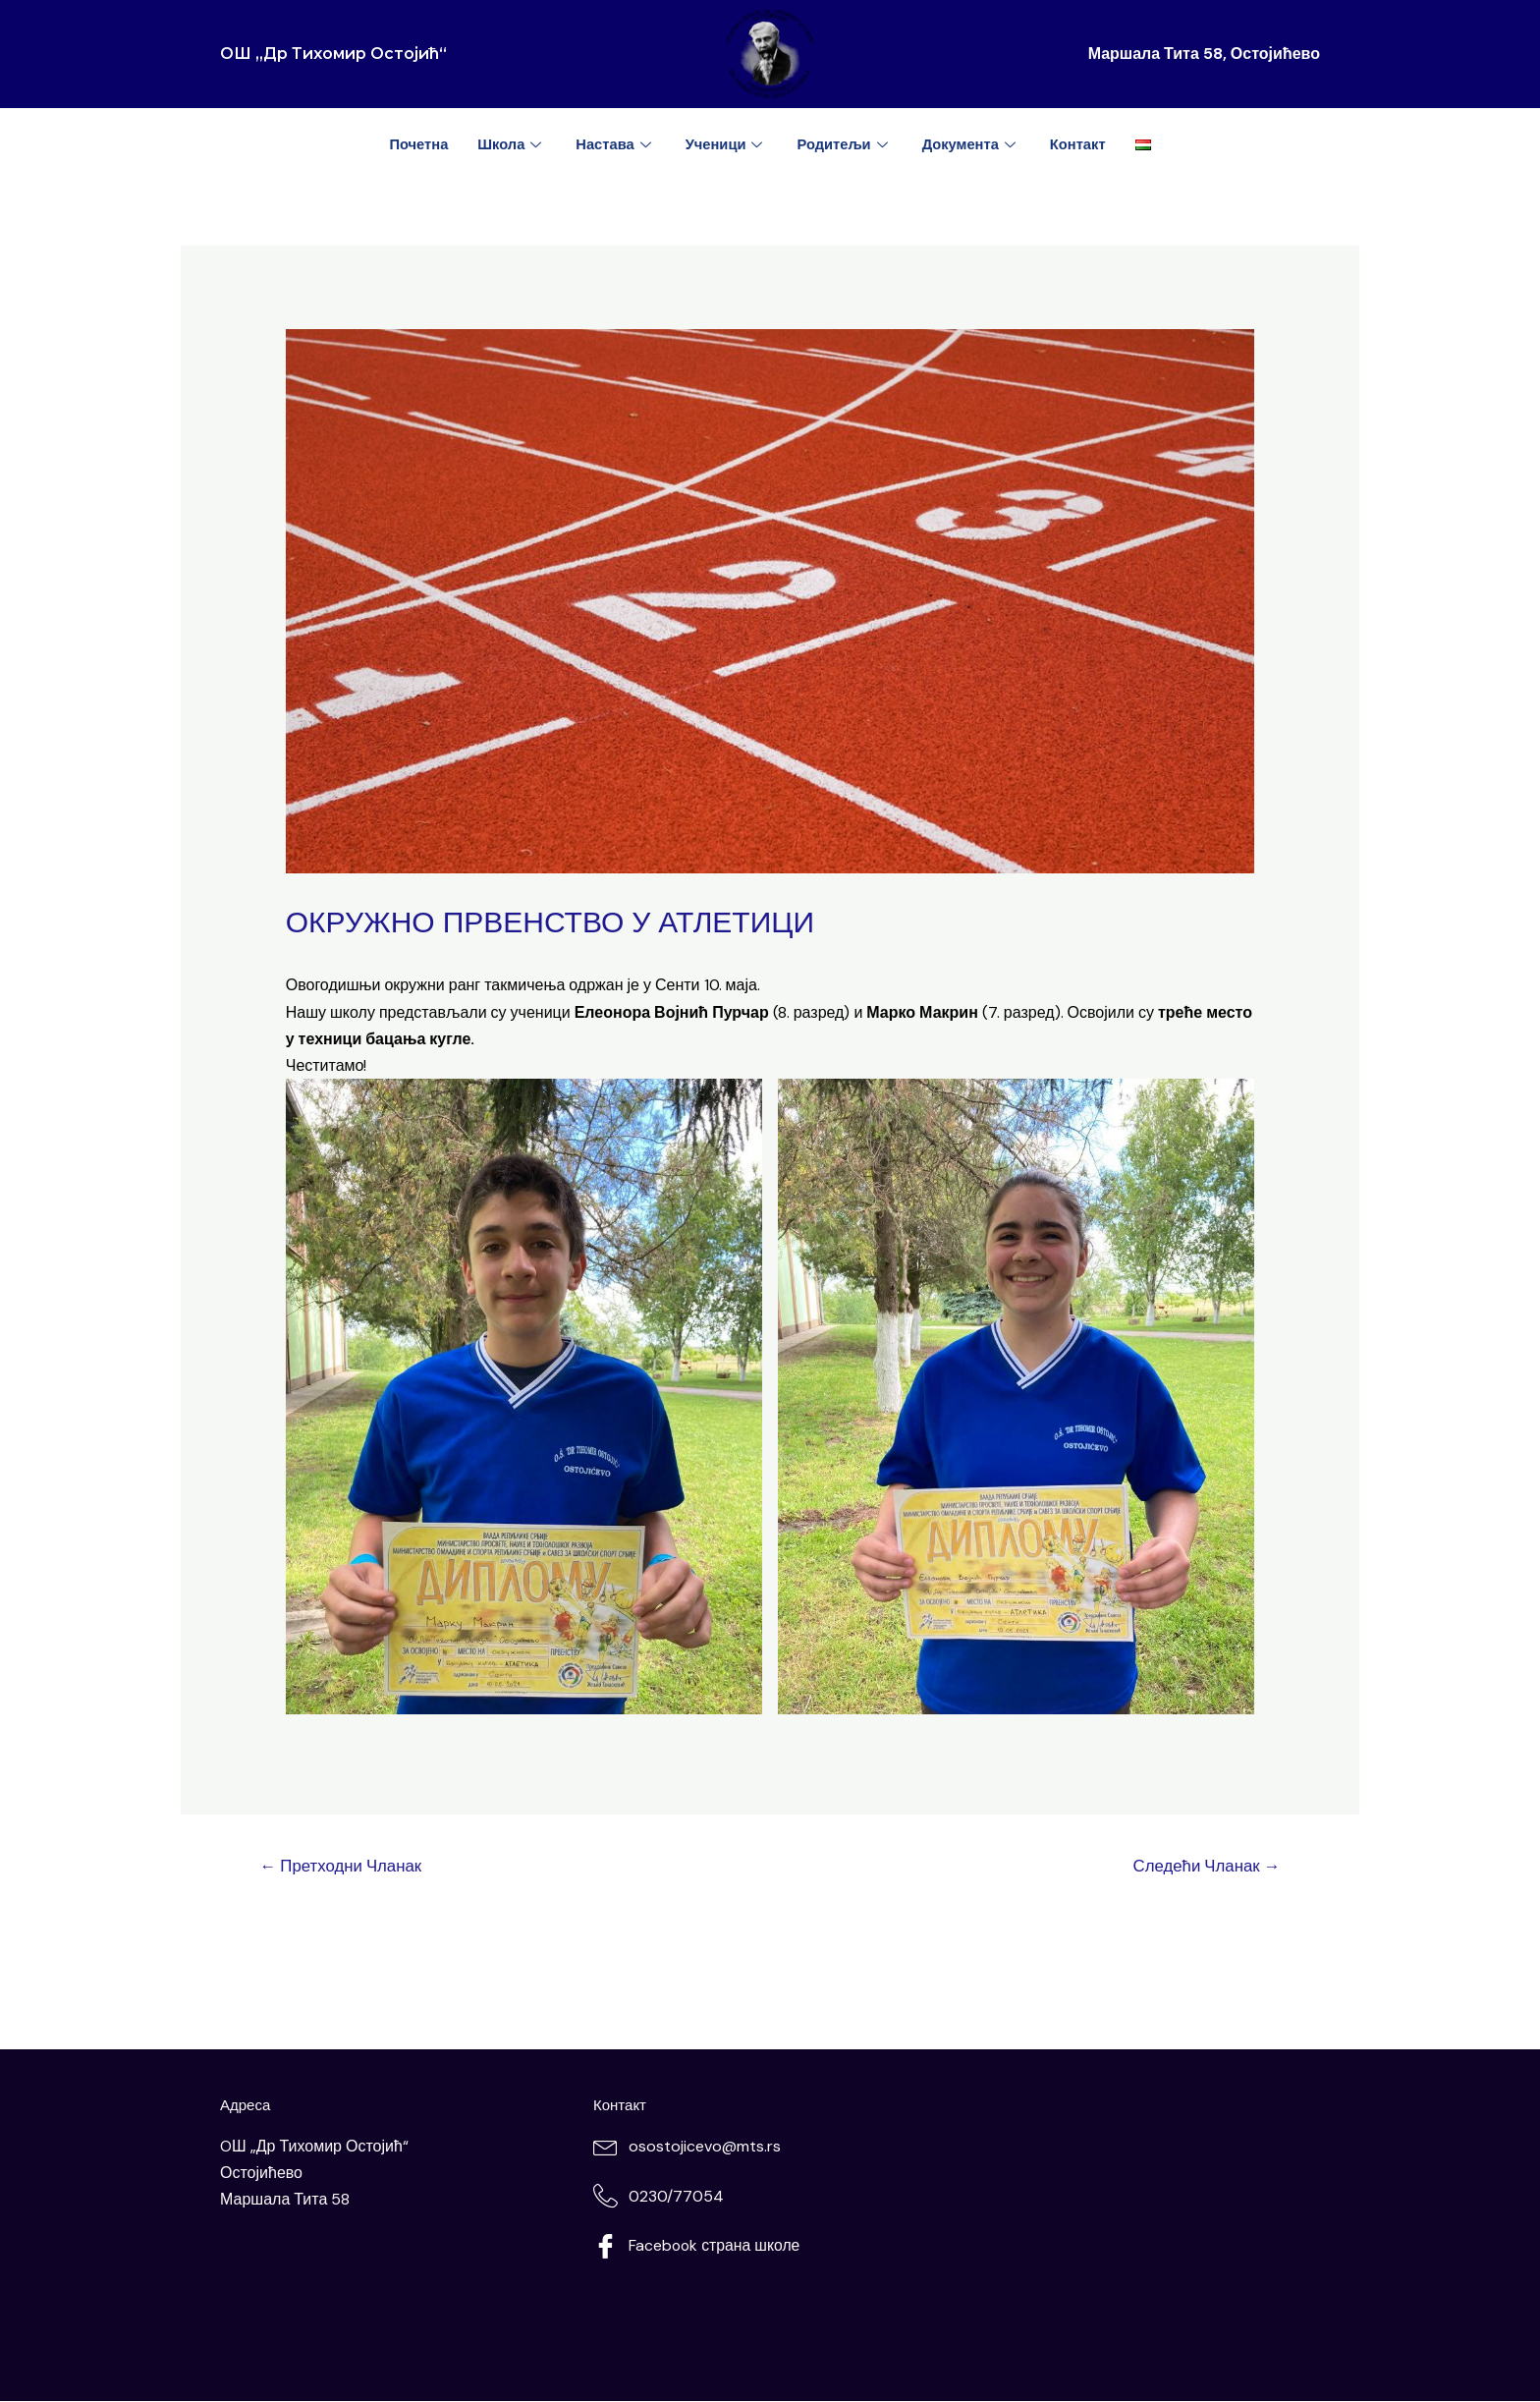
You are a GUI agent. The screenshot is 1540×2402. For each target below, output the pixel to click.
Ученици (726, 144)
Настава (614, 144)
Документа (973, 144)
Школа (509, 144)
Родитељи (846, 144)
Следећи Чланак (1204, 1865)
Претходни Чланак (343, 1865)
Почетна (415, 144)
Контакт (1081, 144)
